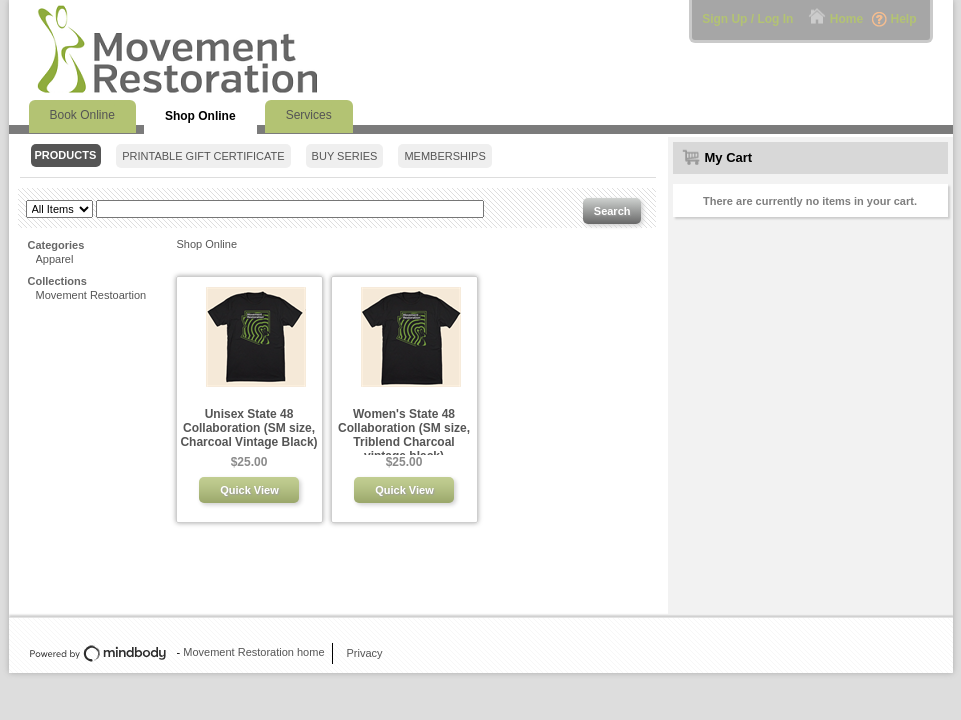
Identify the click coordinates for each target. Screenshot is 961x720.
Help (903, 19)
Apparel (55, 259)
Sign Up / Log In (747, 19)
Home (846, 19)
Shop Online (207, 244)
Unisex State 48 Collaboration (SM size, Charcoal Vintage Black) (248, 428)
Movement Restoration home (253, 652)
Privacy (365, 653)
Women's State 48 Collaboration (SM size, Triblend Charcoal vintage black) (404, 435)
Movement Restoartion (91, 295)
